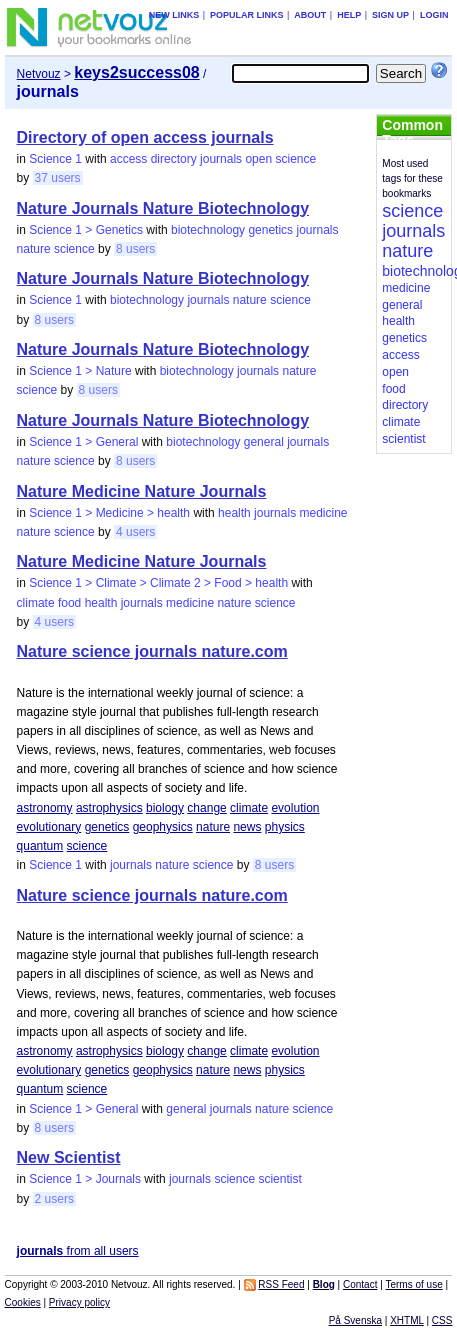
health (234, 513)
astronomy (45, 808)
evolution (295, 808)
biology (165, 808)
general (264, 442)
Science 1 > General (83, 442)
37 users (58, 178)
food (69, 603)
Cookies (23, 1302)
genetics (270, 230)
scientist (279, 1179)
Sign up (390, 15)
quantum (40, 846)
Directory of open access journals (145, 137)
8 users (135, 249)
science (295, 159)
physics (285, 827)
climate (36, 603)
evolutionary (49, 827)
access (128, 159)
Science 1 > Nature (80, 371)
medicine (323, 513)
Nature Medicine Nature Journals (142, 491)
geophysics (163, 827)
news (247, 827)
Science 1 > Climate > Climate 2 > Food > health (158, 583)
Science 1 (55, 159)
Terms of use (413, 1284)
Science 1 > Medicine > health (109, 513)
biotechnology (208, 230)
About (310, 15)
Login (434, 15)
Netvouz (39, 74)
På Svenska (355, 1320)
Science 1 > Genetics (86, 230)
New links (174, 15)
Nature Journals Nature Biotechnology (163, 208)
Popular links (247, 15)
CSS (442, 1320)
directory (174, 159)
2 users (54, 1199)
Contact (360, 1284)
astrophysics (109, 808)
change (206, 808)
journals (221, 159)
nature (34, 249)
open (258, 159)
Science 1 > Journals (85, 1179)
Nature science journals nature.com (152, 651)
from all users (78, 1251)
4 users (135, 532)
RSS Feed (281, 1284)
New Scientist (69, 1157)
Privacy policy (79, 1302)
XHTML (407, 1320)
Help (349, 15)
